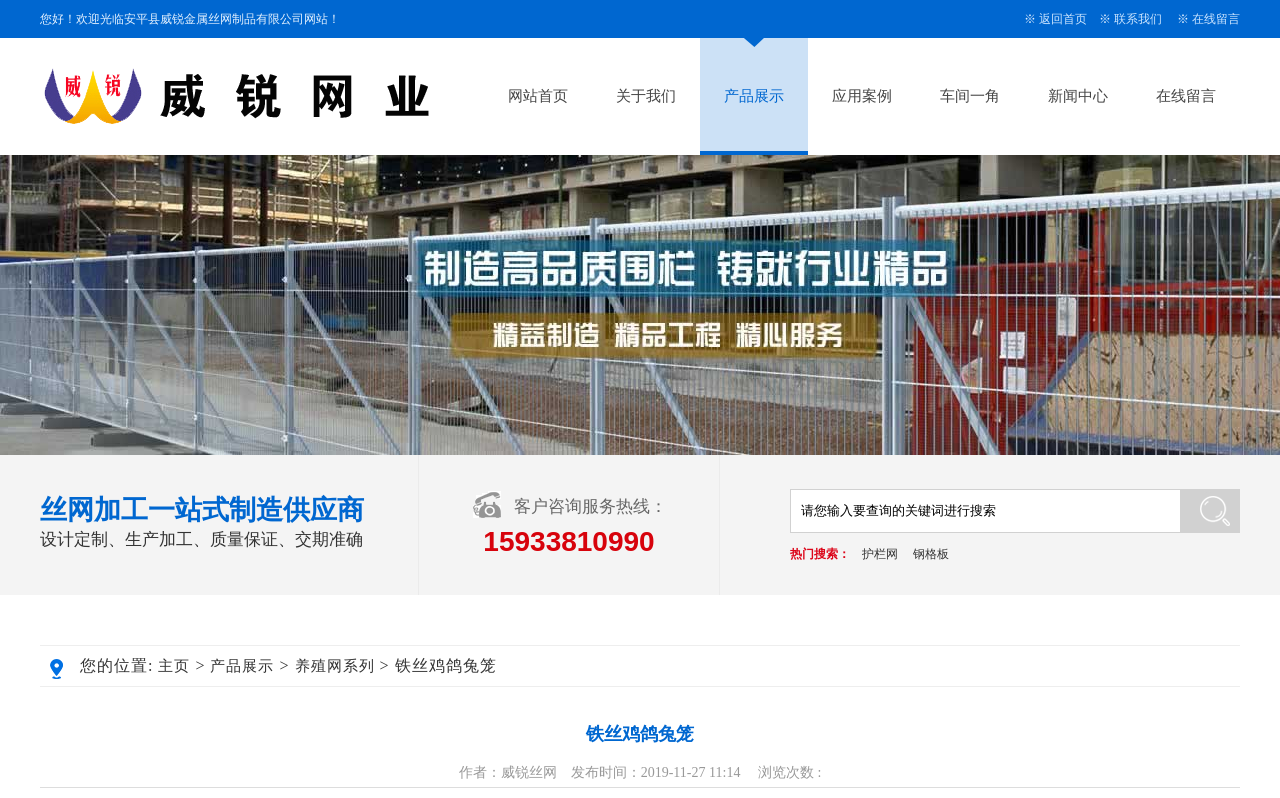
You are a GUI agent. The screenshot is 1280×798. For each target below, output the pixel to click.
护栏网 (880, 554)
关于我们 (646, 96)
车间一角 (970, 96)
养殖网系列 (335, 666)
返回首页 (1063, 19)
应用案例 (862, 96)
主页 (174, 666)
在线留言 (1216, 19)
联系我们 (1138, 19)
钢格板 (931, 554)
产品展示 (754, 96)
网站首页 (538, 96)
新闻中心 (1078, 96)
